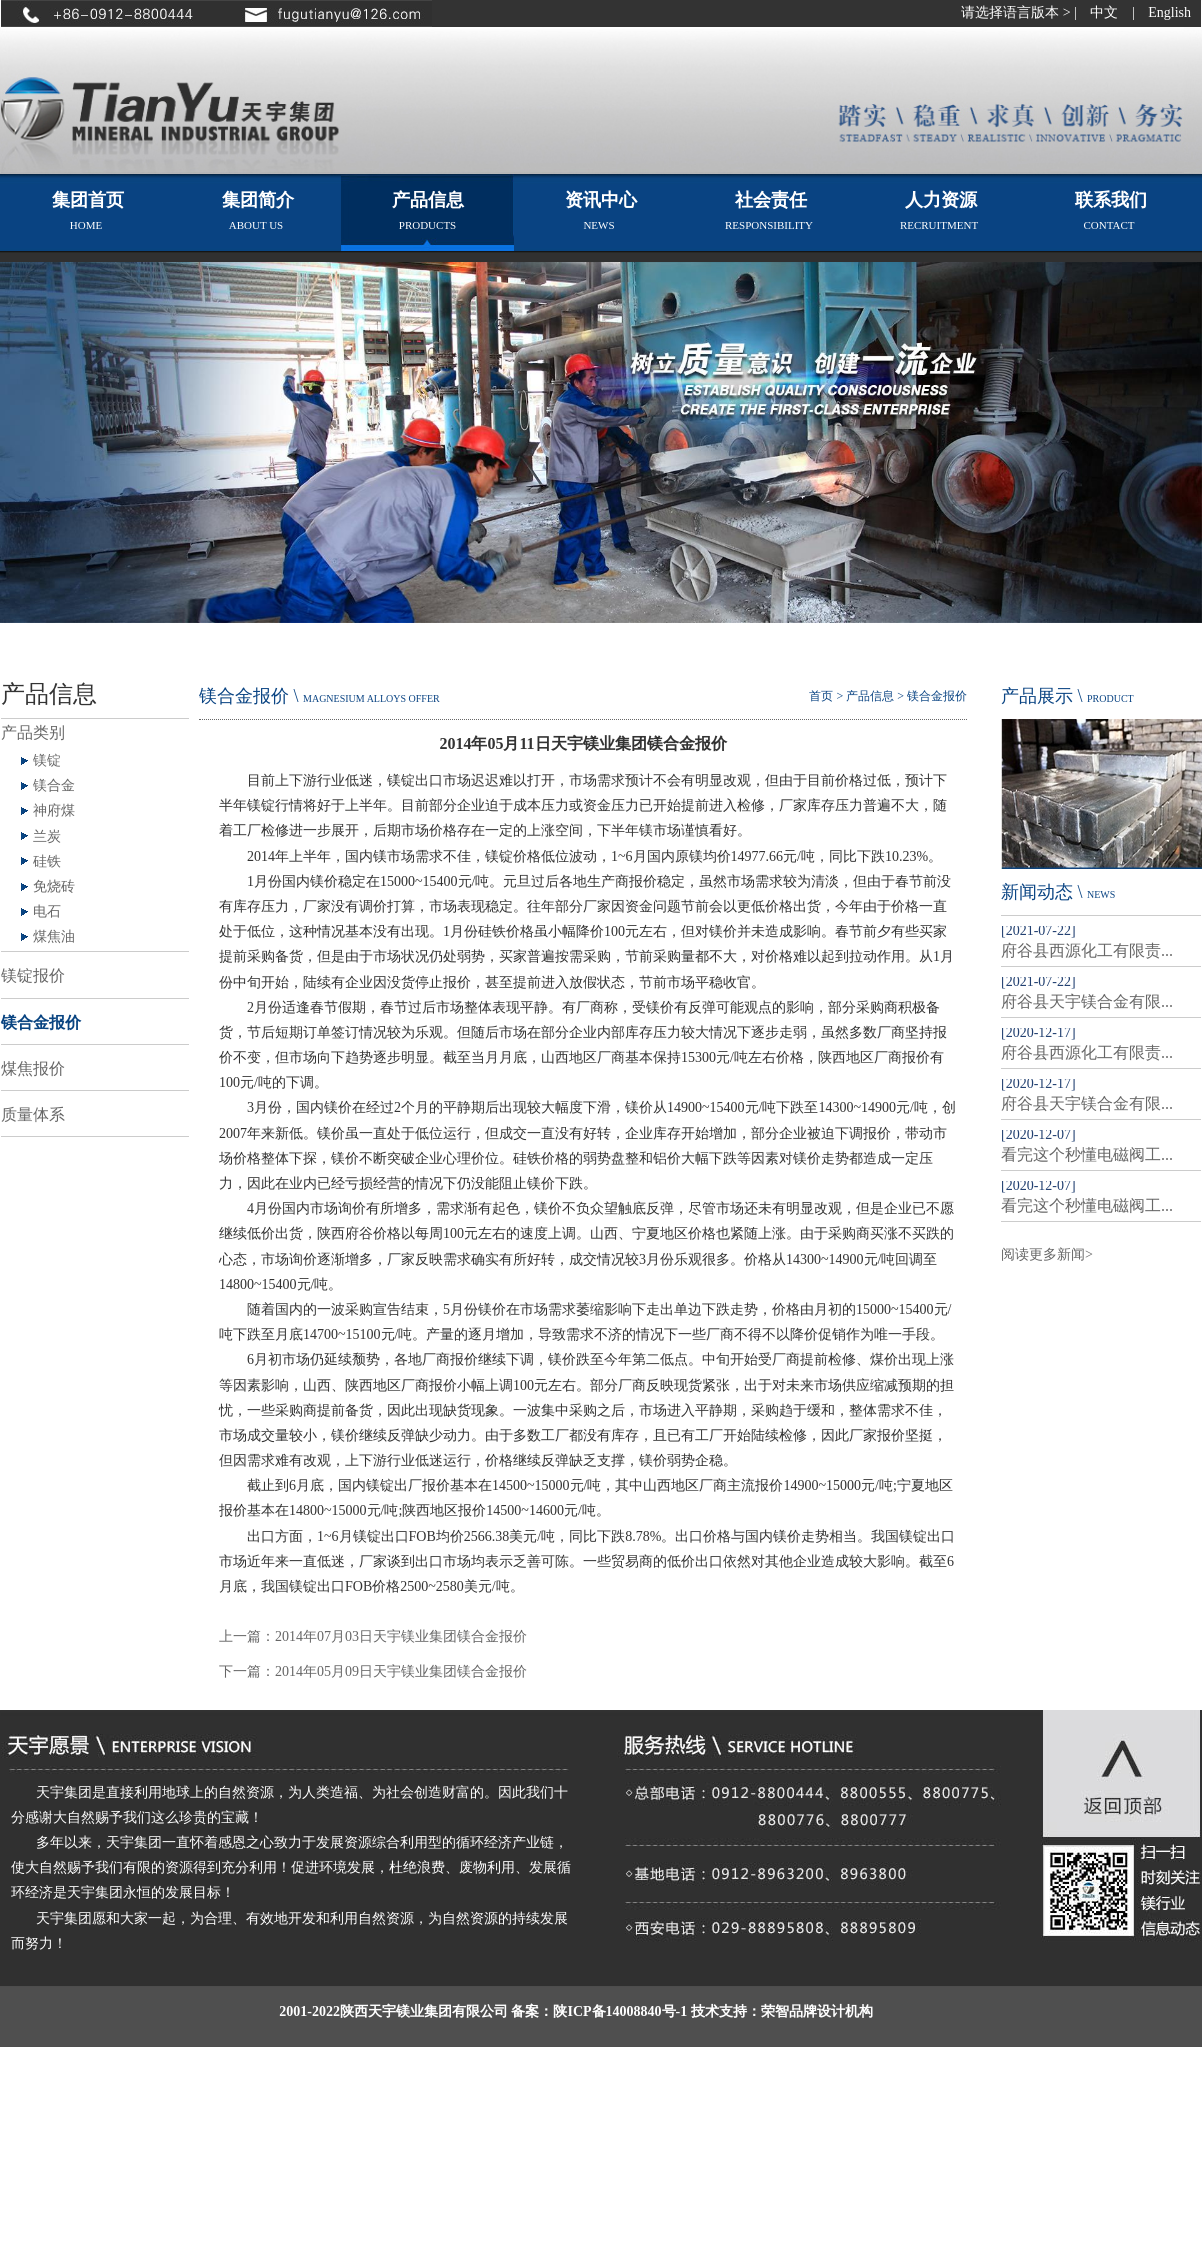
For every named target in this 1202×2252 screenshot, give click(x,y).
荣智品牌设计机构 (817, 2011)
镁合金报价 (41, 1022)
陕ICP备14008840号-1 (620, 2011)
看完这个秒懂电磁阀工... (1087, 1154)
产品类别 (33, 732)
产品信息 (870, 696)
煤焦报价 (33, 1068)
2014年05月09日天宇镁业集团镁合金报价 (401, 1671)
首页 (821, 696)
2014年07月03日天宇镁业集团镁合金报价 (401, 1636)
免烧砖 (54, 886)
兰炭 (47, 836)
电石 (47, 911)
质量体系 (33, 1114)
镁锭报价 (33, 975)
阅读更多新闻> (1047, 1254)
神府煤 (54, 810)
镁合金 (54, 785)
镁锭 (47, 760)
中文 (1104, 12)
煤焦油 (54, 936)
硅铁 (47, 861)
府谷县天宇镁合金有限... (1087, 1001)
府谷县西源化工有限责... (1087, 950)
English (1169, 12)
